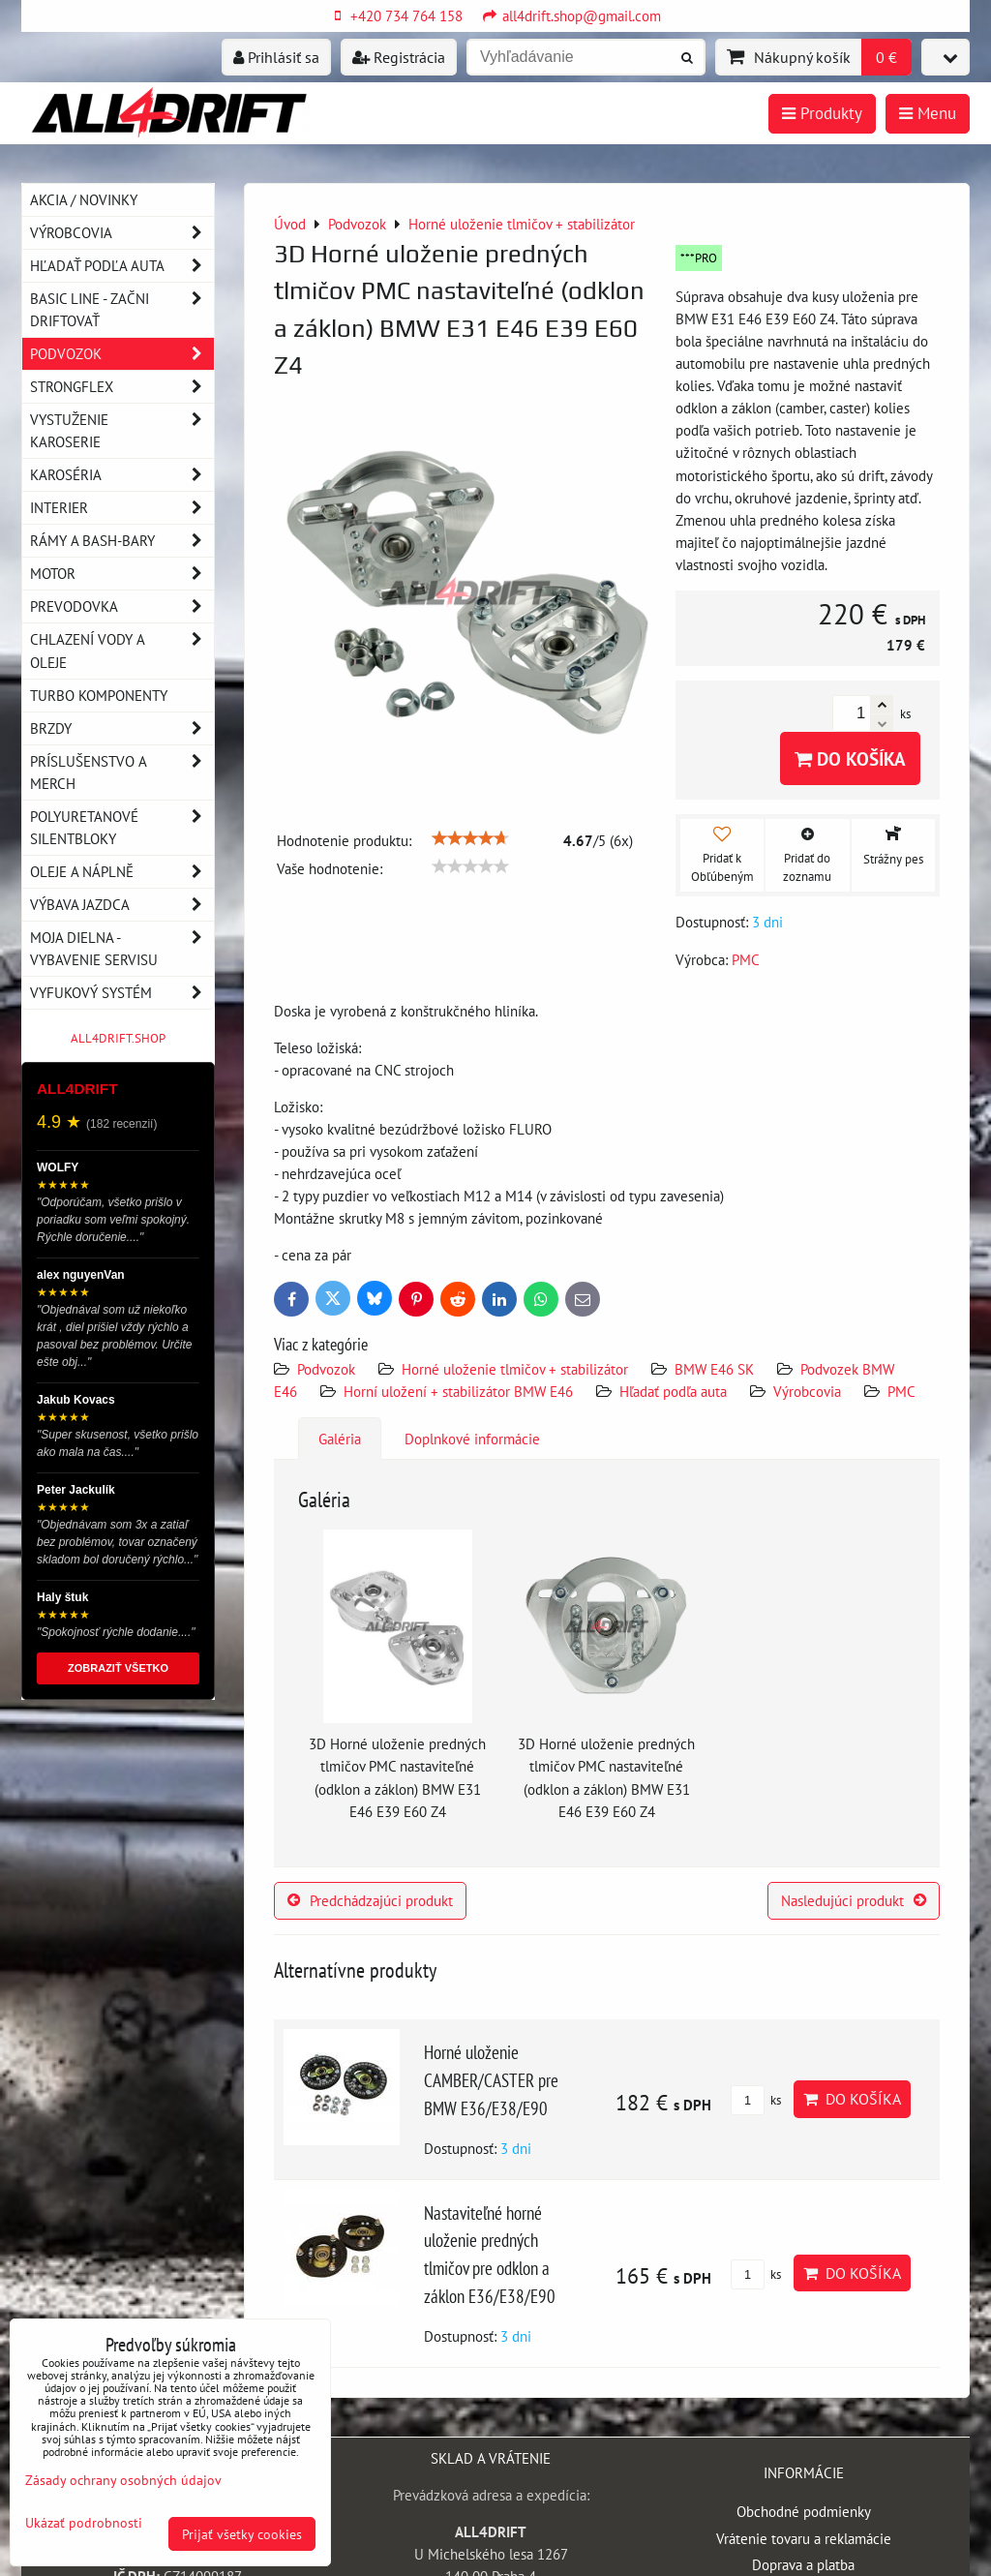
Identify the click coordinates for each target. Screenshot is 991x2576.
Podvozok (328, 1369)
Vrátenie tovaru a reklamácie (803, 2538)
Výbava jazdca (122, 905)
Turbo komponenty (98, 695)
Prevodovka (122, 606)
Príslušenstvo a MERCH (122, 772)
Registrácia (398, 57)
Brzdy (122, 728)
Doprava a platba (803, 2564)
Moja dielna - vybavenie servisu (122, 949)
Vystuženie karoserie (122, 431)
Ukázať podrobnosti (83, 2523)
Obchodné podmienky (803, 2511)
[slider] (470, 838)
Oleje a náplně (122, 872)
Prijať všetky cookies (242, 2534)
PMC (901, 1391)
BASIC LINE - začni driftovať (122, 310)
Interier (122, 508)
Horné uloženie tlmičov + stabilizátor (515, 1369)
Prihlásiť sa (276, 57)
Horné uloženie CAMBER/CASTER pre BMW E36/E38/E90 (491, 2080)
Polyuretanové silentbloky (122, 828)
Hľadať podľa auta (673, 1391)
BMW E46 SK (714, 1369)
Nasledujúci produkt (853, 1900)
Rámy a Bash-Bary (122, 541)
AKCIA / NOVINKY (83, 199)
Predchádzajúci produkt (370, 1900)
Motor (122, 574)
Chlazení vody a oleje (122, 650)
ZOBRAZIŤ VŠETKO (118, 1668)
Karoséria (122, 475)
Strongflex (122, 387)
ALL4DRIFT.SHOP (118, 1038)
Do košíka (850, 758)
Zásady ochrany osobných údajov (123, 2479)
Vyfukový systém (122, 993)
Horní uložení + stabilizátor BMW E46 (458, 1391)
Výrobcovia (807, 1391)
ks (756, 2100)
